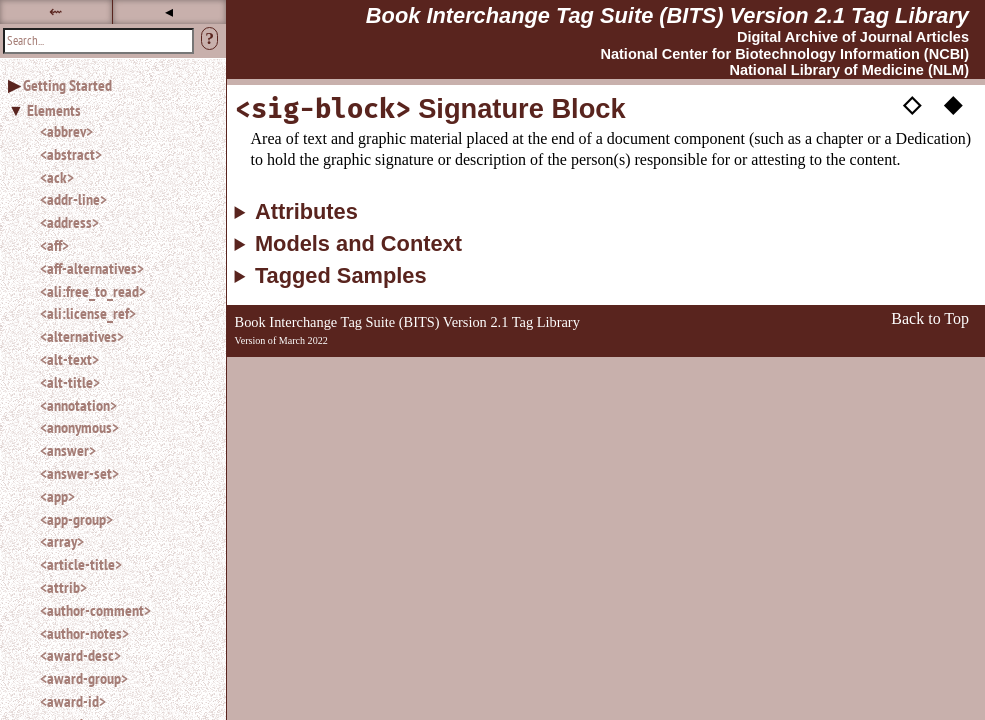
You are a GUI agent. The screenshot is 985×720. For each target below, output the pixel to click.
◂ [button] (169, 11)
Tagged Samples (341, 276)
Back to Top (930, 318)
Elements (54, 110)
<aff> (54, 245)
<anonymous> (79, 427)
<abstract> (71, 154)
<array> (62, 541)
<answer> (68, 450)
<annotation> (78, 405)
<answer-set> (79, 473)
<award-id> (73, 701)
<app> (57, 496)
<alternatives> (82, 336)
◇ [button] (912, 103)
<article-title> (81, 564)
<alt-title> (70, 382)
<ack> (57, 177)
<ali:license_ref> (88, 313)
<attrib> (63, 587)
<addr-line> (73, 199)
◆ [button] (953, 103)
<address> (69, 222)
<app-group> (76, 519)
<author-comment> (95, 610)
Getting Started (67, 85)
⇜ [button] (55, 11)
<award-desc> (80, 655)
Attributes (306, 212)
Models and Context (358, 244)
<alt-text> (69, 359)
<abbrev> (66, 131)
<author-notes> (84, 633)
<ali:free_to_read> (93, 291)
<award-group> (84, 678)
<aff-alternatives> (92, 268)
